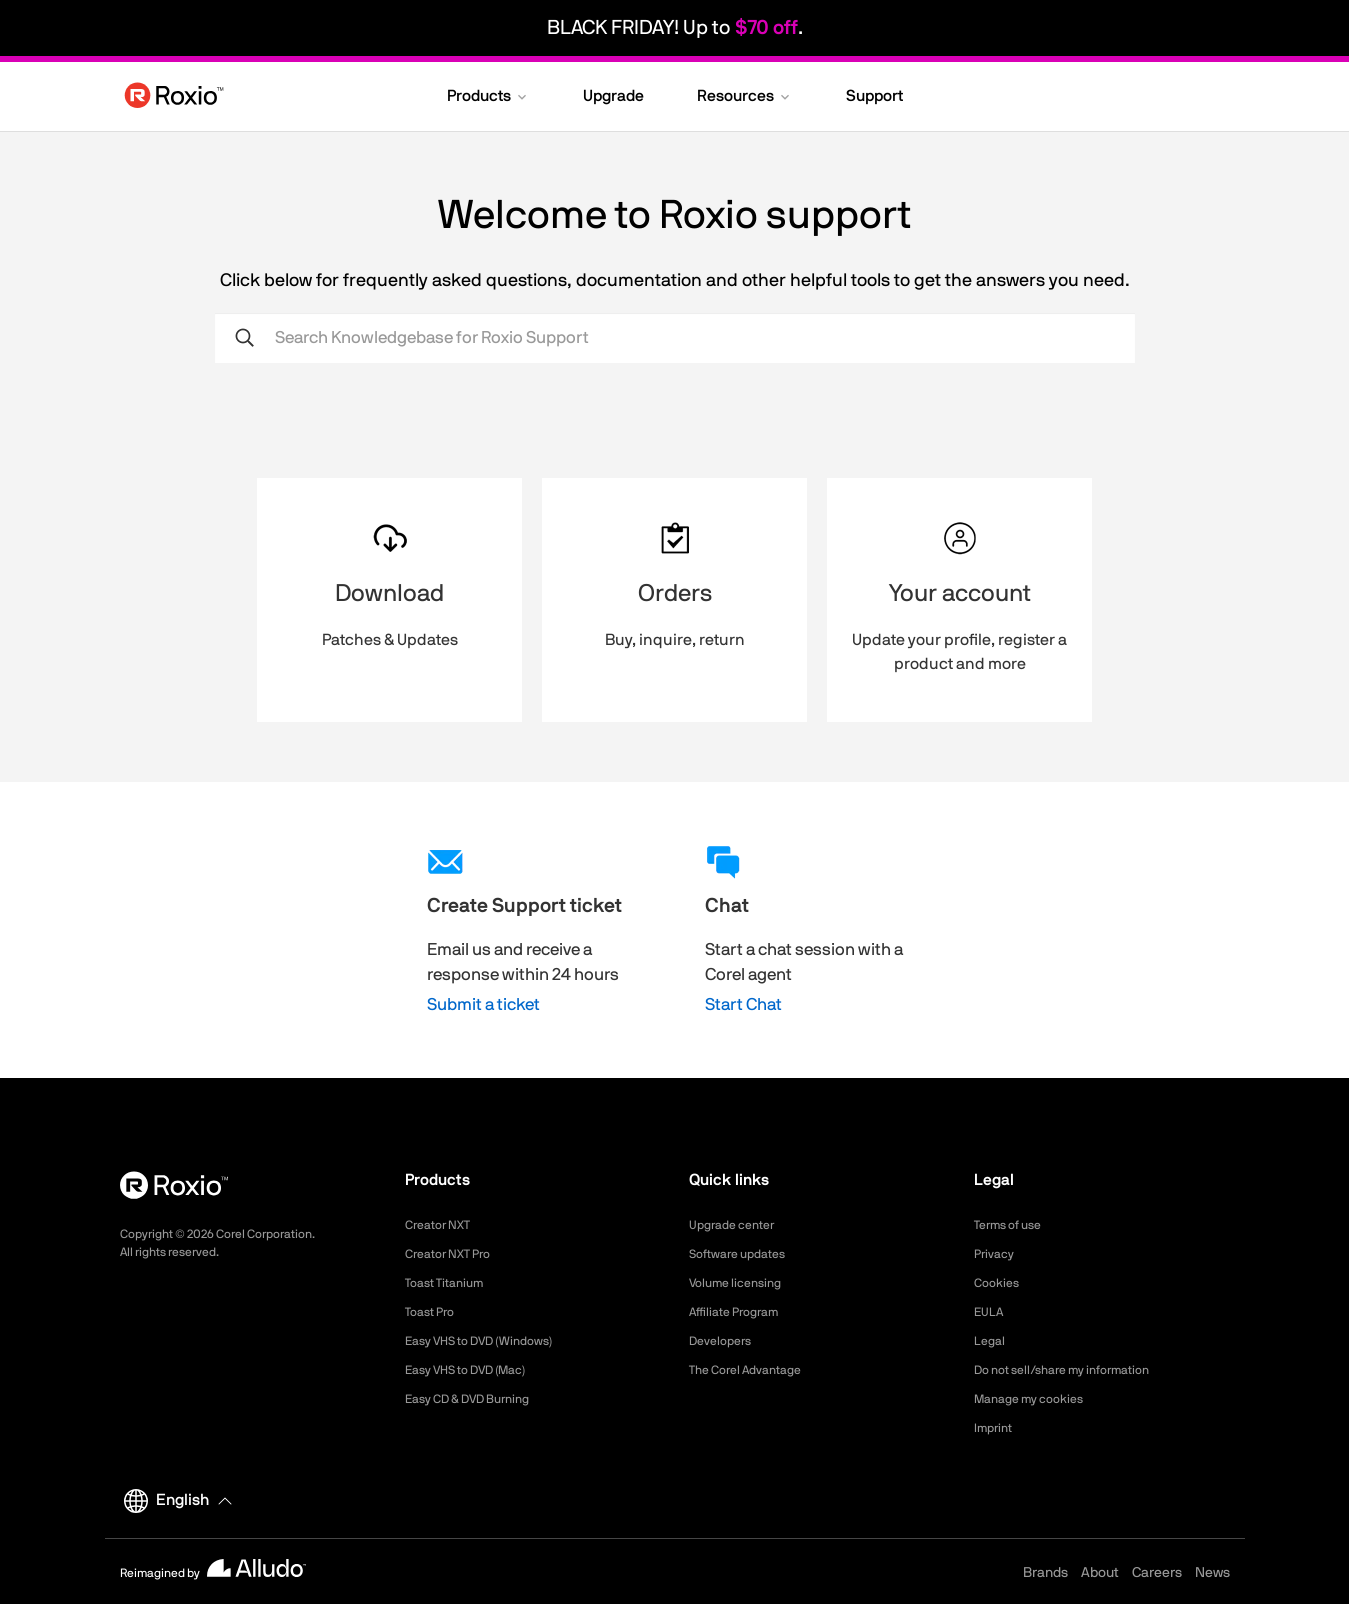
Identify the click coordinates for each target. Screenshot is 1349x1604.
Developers (725, 1341)
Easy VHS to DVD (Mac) (478, 1370)
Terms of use (1014, 1225)
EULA (991, 1312)
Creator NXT (443, 1225)
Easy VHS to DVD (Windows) (492, 1341)
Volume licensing (742, 1283)
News (1212, 1573)
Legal (991, 1341)
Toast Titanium (450, 1283)
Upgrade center (738, 1225)
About (1100, 1573)
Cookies (999, 1283)
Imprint (996, 1428)
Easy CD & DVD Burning (479, 1399)
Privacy (997, 1254)
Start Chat (743, 1004)
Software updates (745, 1254)
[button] (488, 98)
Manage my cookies (1037, 1399)
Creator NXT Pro (455, 1254)
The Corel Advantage (754, 1370)
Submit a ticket (483, 1004)
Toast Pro (434, 1312)
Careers (1157, 1573)
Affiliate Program (741, 1312)
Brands (1045, 1573)
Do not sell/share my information (1077, 1370)
